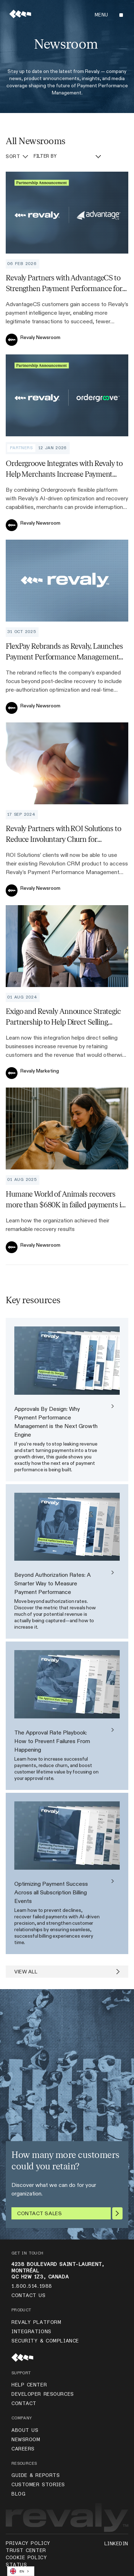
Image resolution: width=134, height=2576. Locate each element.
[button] (108, 15)
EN (17, 2571)
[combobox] (20, 2571)
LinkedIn (116, 2543)
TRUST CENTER (26, 2550)
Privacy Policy (28, 2543)
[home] (18, 15)
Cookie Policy (26, 2557)
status (16, 2564)
